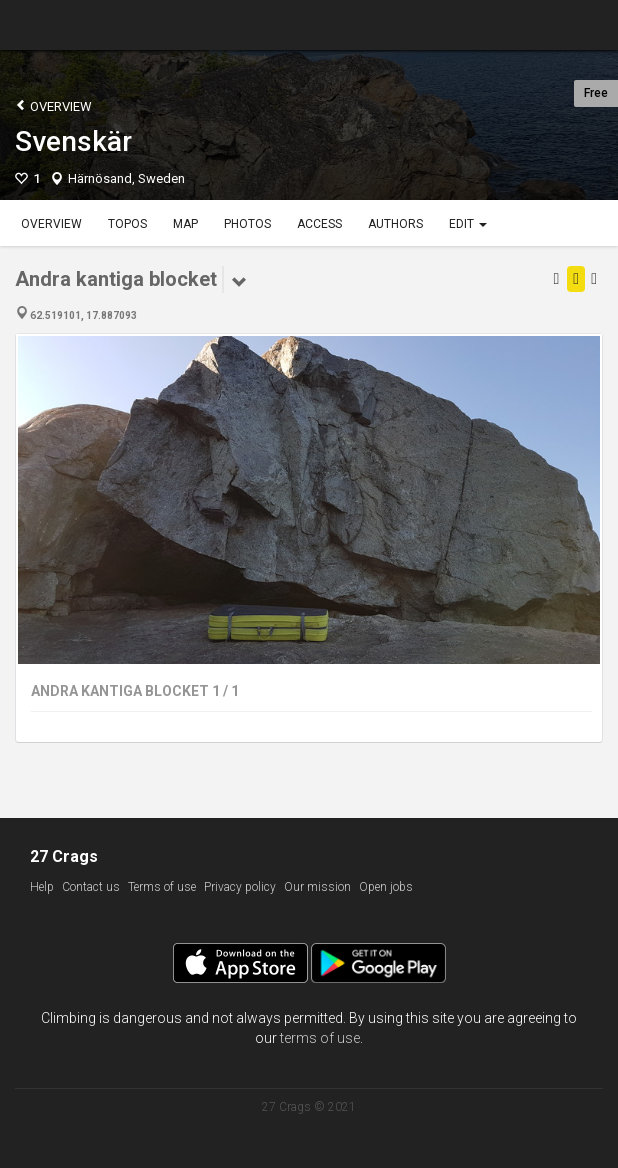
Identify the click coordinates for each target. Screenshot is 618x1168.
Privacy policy (240, 887)
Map (185, 224)
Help (42, 887)
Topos (127, 224)
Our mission (317, 887)
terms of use (320, 1038)
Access (319, 224)
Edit (468, 224)
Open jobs (386, 887)
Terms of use (162, 887)
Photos (247, 224)
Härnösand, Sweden (126, 178)
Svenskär (73, 141)
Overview (53, 105)
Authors (395, 224)
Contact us (91, 887)
